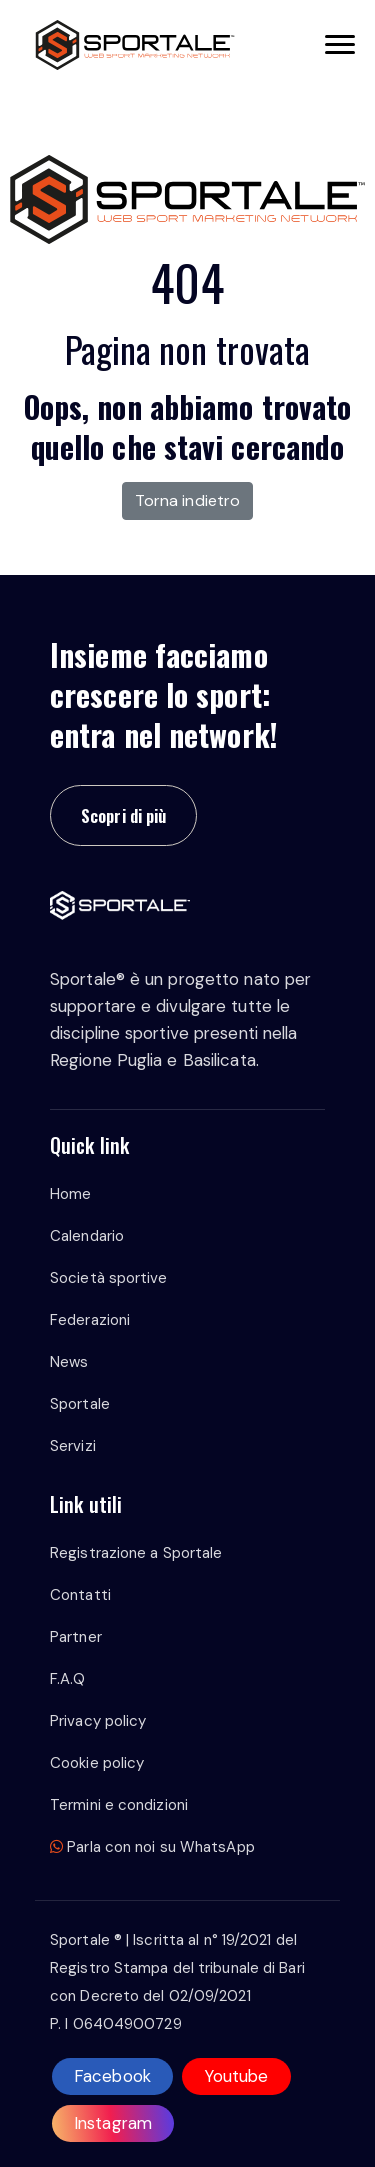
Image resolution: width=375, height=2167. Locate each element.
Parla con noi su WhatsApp (152, 1847)
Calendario (87, 1236)
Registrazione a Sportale (136, 1553)
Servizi (73, 1446)
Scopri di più (123, 815)
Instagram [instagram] (113, 2123)
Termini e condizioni (119, 1805)
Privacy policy (98, 1721)
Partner (76, 1637)
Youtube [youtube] (236, 2076)
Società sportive (109, 1278)
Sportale (80, 1404)
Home (70, 1194)
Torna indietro (187, 500)
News (69, 1362)
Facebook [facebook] (112, 2076)
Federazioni (90, 1320)
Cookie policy (97, 1763)
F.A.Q (68, 1679)
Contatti (80, 1595)
